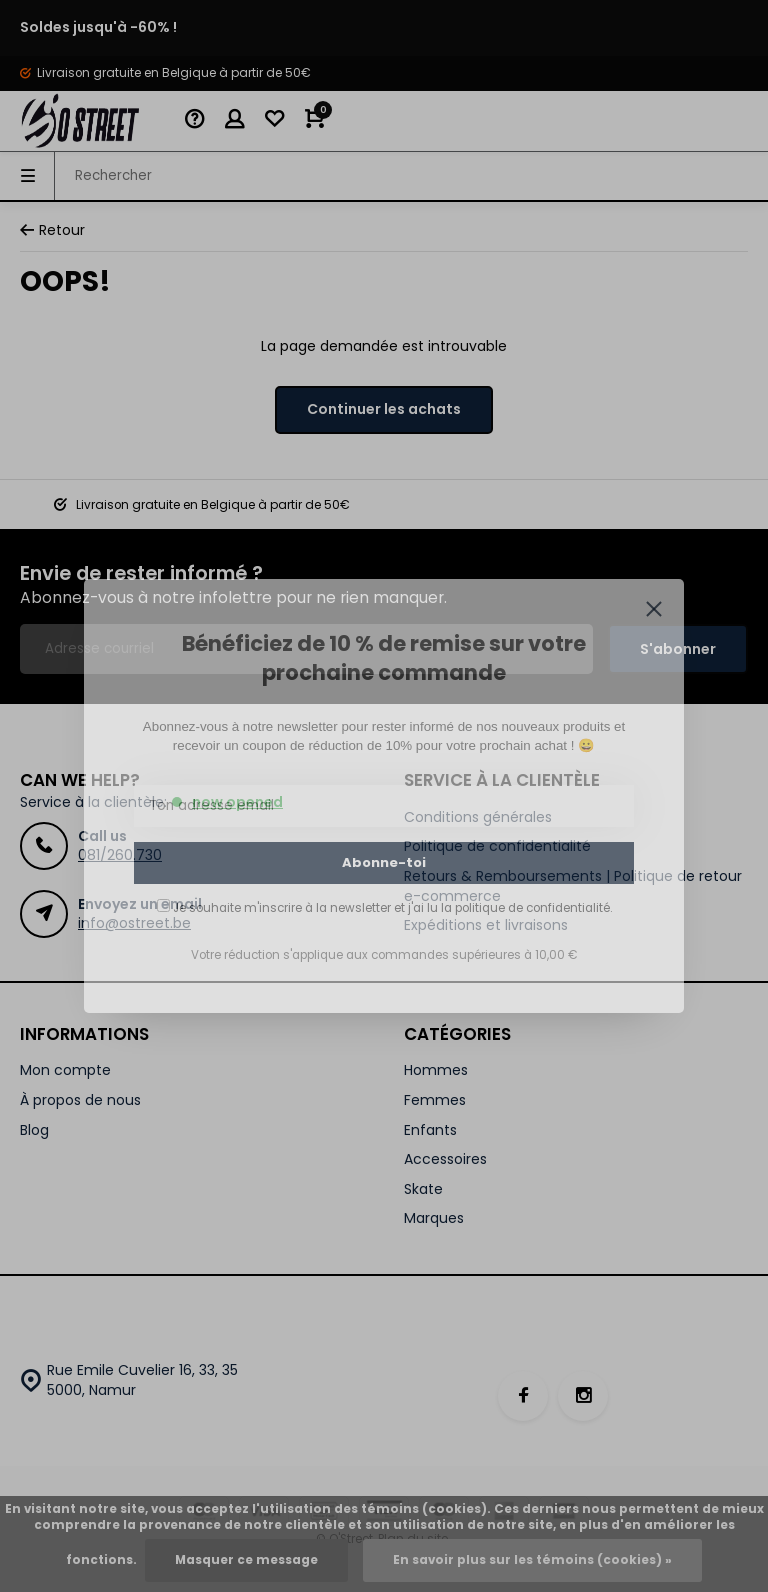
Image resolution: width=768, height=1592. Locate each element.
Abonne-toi (384, 862)
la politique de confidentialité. (526, 908)
